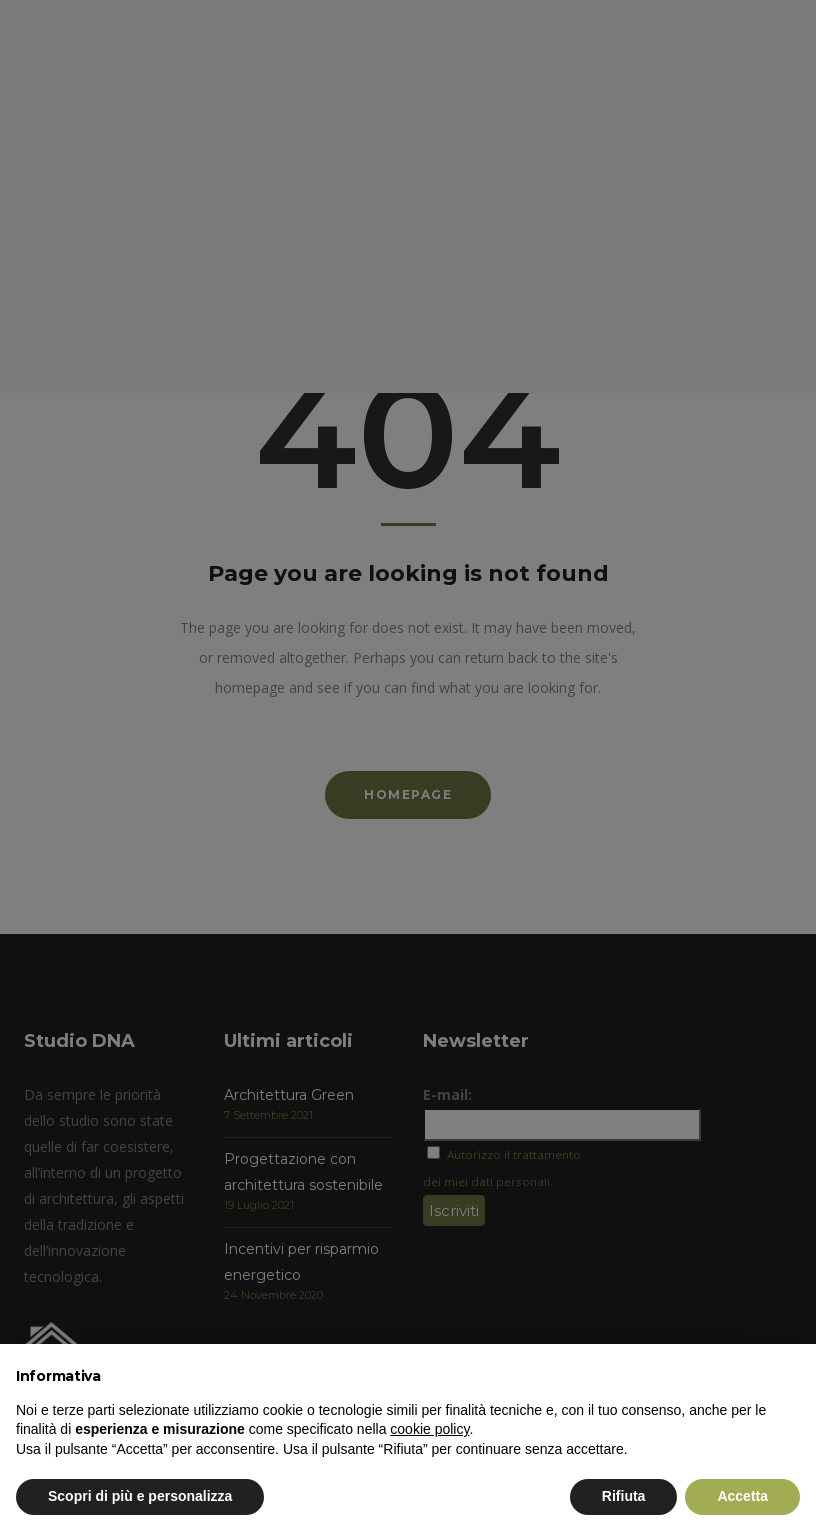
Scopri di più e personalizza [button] (140, 1496)
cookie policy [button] (429, 1429)
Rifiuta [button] (624, 1496)
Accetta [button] (742, 1496)
